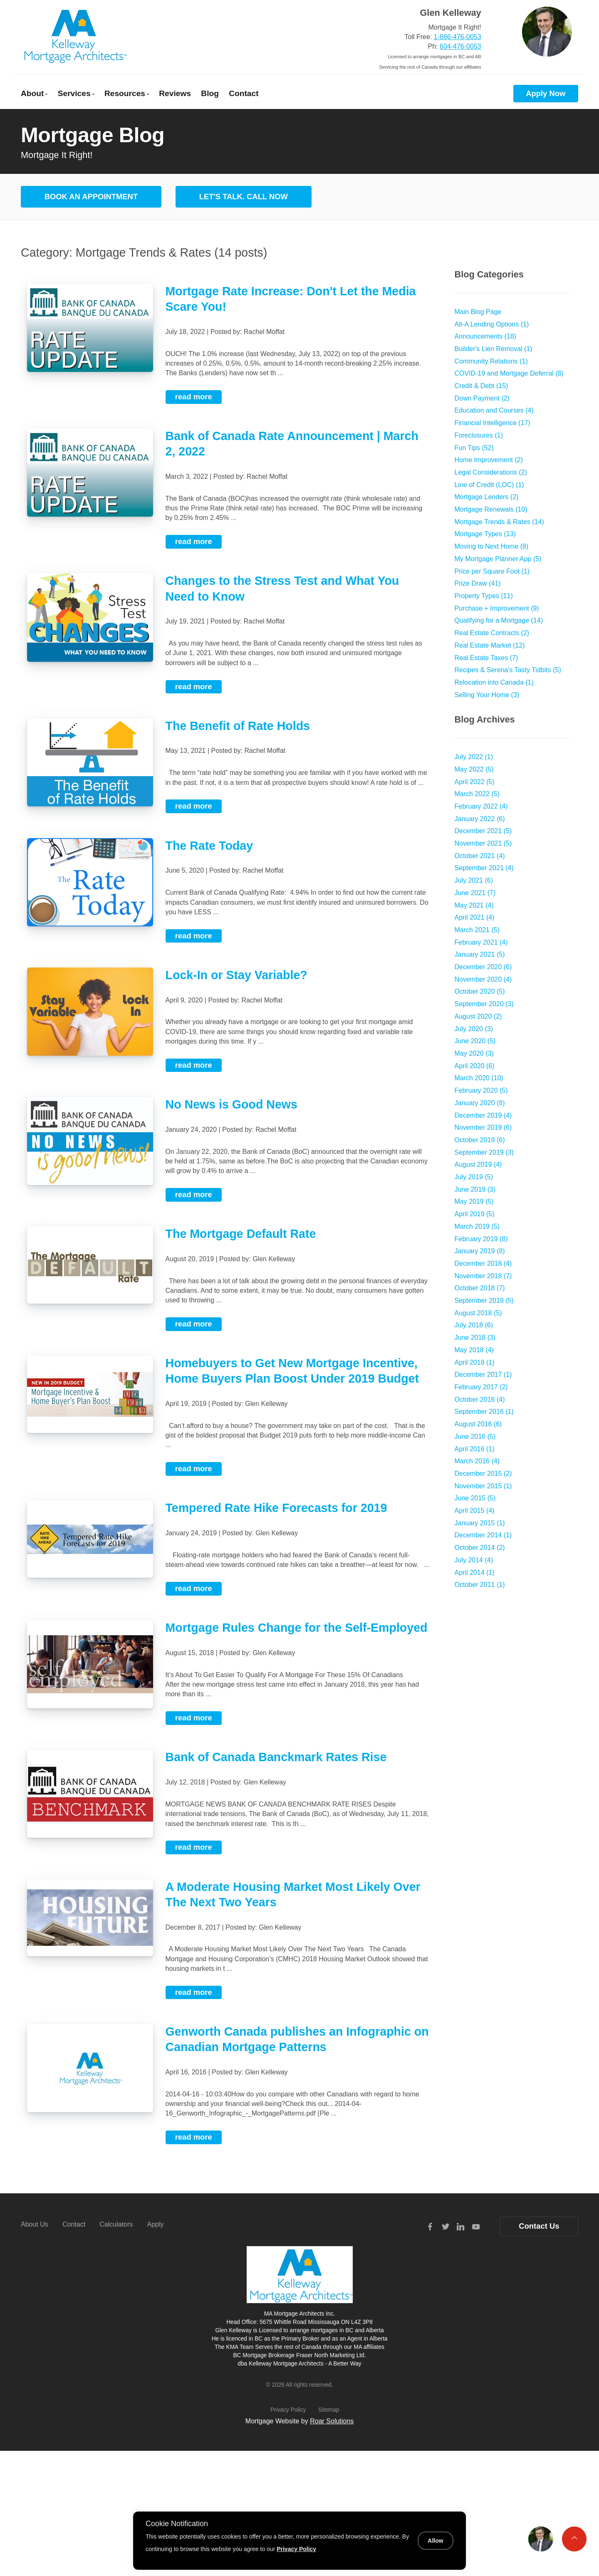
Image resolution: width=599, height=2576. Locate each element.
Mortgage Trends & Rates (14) (499, 521)
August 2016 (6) (478, 1424)
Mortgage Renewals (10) (491, 509)
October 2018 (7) (480, 1288)
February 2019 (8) (481, 1238)
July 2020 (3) (474, 1028)
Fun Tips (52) (474, 447)
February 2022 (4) (481, 806)
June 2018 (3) (475, 1337)
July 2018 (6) (474, 1325)
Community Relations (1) (491, 361)
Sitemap (328, 2410)
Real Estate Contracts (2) (492, 632)
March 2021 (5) (477, 929)
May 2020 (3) (474, 1053)
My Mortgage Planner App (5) (498, 558)
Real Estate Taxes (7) (486, 657)
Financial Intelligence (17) (492, 422)
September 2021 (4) (484, 867)
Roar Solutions (332, 2421)
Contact (243, 93)
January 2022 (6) (480, 818)
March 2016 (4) (477, 1461)
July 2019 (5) (474, 1176)
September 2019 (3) (484, 1152)
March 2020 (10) (479, 1077)
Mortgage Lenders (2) (487, 496)
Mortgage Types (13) (485, 533)
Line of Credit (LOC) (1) (489, 484)
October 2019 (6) (480, 1139)
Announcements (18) (486, 336)
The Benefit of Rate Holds (238, 725)
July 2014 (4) (474, 1560)
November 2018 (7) (483, 1275)
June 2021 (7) (475, 892)
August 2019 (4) (478, 1164)
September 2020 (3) (484, 1003)
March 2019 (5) (477, 1226)
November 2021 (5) (483, 843)
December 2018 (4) (483, 1263)
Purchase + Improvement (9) (497, 608)
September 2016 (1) (484, 1411)
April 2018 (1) (475, 1362)
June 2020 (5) (475, 1040)
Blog (210, 93)
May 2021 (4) (474, 905)
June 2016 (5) (475, 1436)
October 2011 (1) (480, 1584)
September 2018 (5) (484, 1300)
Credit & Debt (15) (481, 385)
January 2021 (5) (480, 954)
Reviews (175, 93)
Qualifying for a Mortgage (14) (499, 620)
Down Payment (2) (482, 398)
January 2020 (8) (480, 1102)
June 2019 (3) (475, 1189)
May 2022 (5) (474, 769)
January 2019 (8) (480, 1251)
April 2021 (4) (475, 917)
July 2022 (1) (474, 756)
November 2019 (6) (483, 1127)
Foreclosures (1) (479, 435)
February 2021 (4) (481, 942)
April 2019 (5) (475, 1213)
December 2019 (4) (483, 1115)
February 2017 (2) (481, 1387)
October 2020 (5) (480, 991)
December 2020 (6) (483, 966)
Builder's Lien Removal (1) (493, 348)
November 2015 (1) (483, 1486)
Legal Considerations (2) (491, 472)
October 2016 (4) (480, 1399)
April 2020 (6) (475, 1065)
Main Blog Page (478, 311)
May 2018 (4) (474, 1350)
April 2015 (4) (475, 1510)
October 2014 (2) (480, 1547)
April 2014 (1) (475, 1572)
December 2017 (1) (483, 1374)
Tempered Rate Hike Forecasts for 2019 (276, 1507)
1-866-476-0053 (457, 36)
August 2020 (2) (478, 1016)
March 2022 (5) (477, 793)
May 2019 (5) (474, 1201)
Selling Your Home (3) (487, 694)
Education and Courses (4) (494, 410)
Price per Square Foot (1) (492, 571)
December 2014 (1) (483, 1535)
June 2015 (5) (475, 1498)
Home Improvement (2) (489, 459)
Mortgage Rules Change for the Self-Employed (297, 1627)
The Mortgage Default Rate (241, 1233)
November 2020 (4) (483, 979)
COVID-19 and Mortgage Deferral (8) (509, 373)
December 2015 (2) (483, 1473)
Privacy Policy (288, 2410)
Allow (435, 2540)
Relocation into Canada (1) (494, 682)
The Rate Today (209, 845)
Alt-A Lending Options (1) (492, 324)
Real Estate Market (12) (490, 645)
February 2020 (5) (481, 1090)
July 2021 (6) (474, 880)
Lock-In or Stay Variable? (236, 975)
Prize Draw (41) (478, 583)
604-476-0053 (460, 46)
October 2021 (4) (480, 855)
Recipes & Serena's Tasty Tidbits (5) (508, 669)
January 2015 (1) (480, 1523)
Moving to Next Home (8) (492, 546)
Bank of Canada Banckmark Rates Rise (276, 1757)
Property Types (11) (484, 595)
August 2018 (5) (478, 1312)
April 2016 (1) (475, 1449)
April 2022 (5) (475, 781)
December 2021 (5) (483, 830)
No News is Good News (231, 1104)
